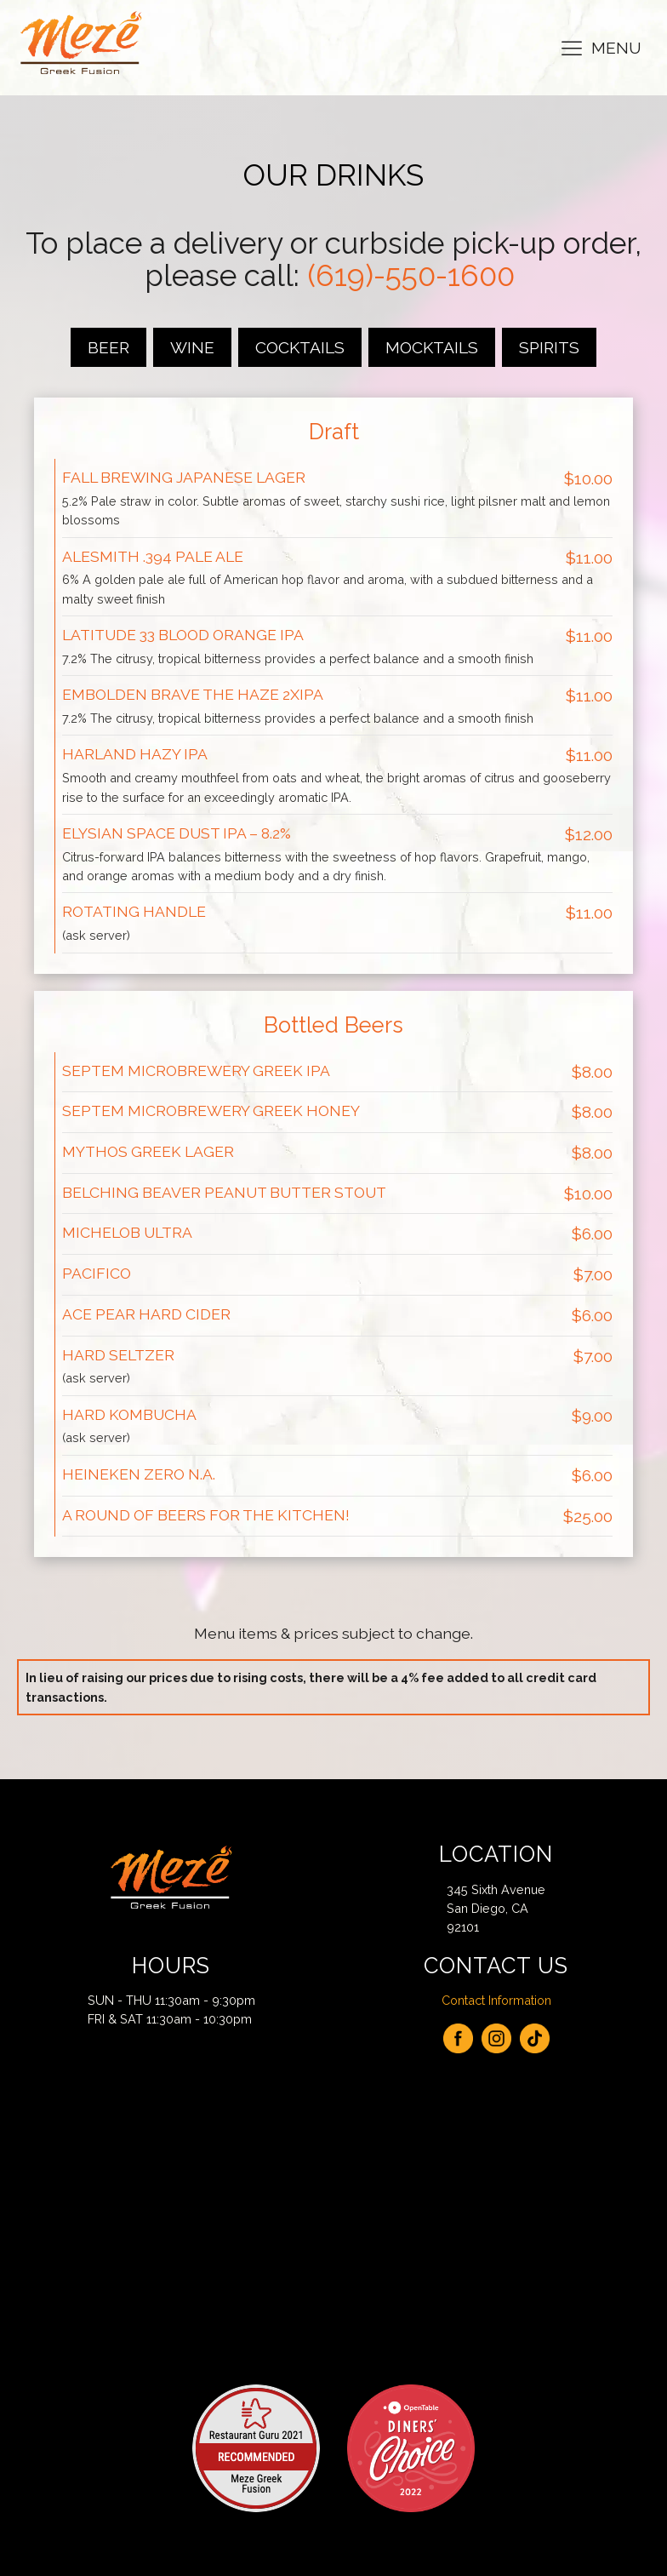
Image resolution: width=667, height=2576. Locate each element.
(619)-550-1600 (411, 275)
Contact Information (496, 2000)
